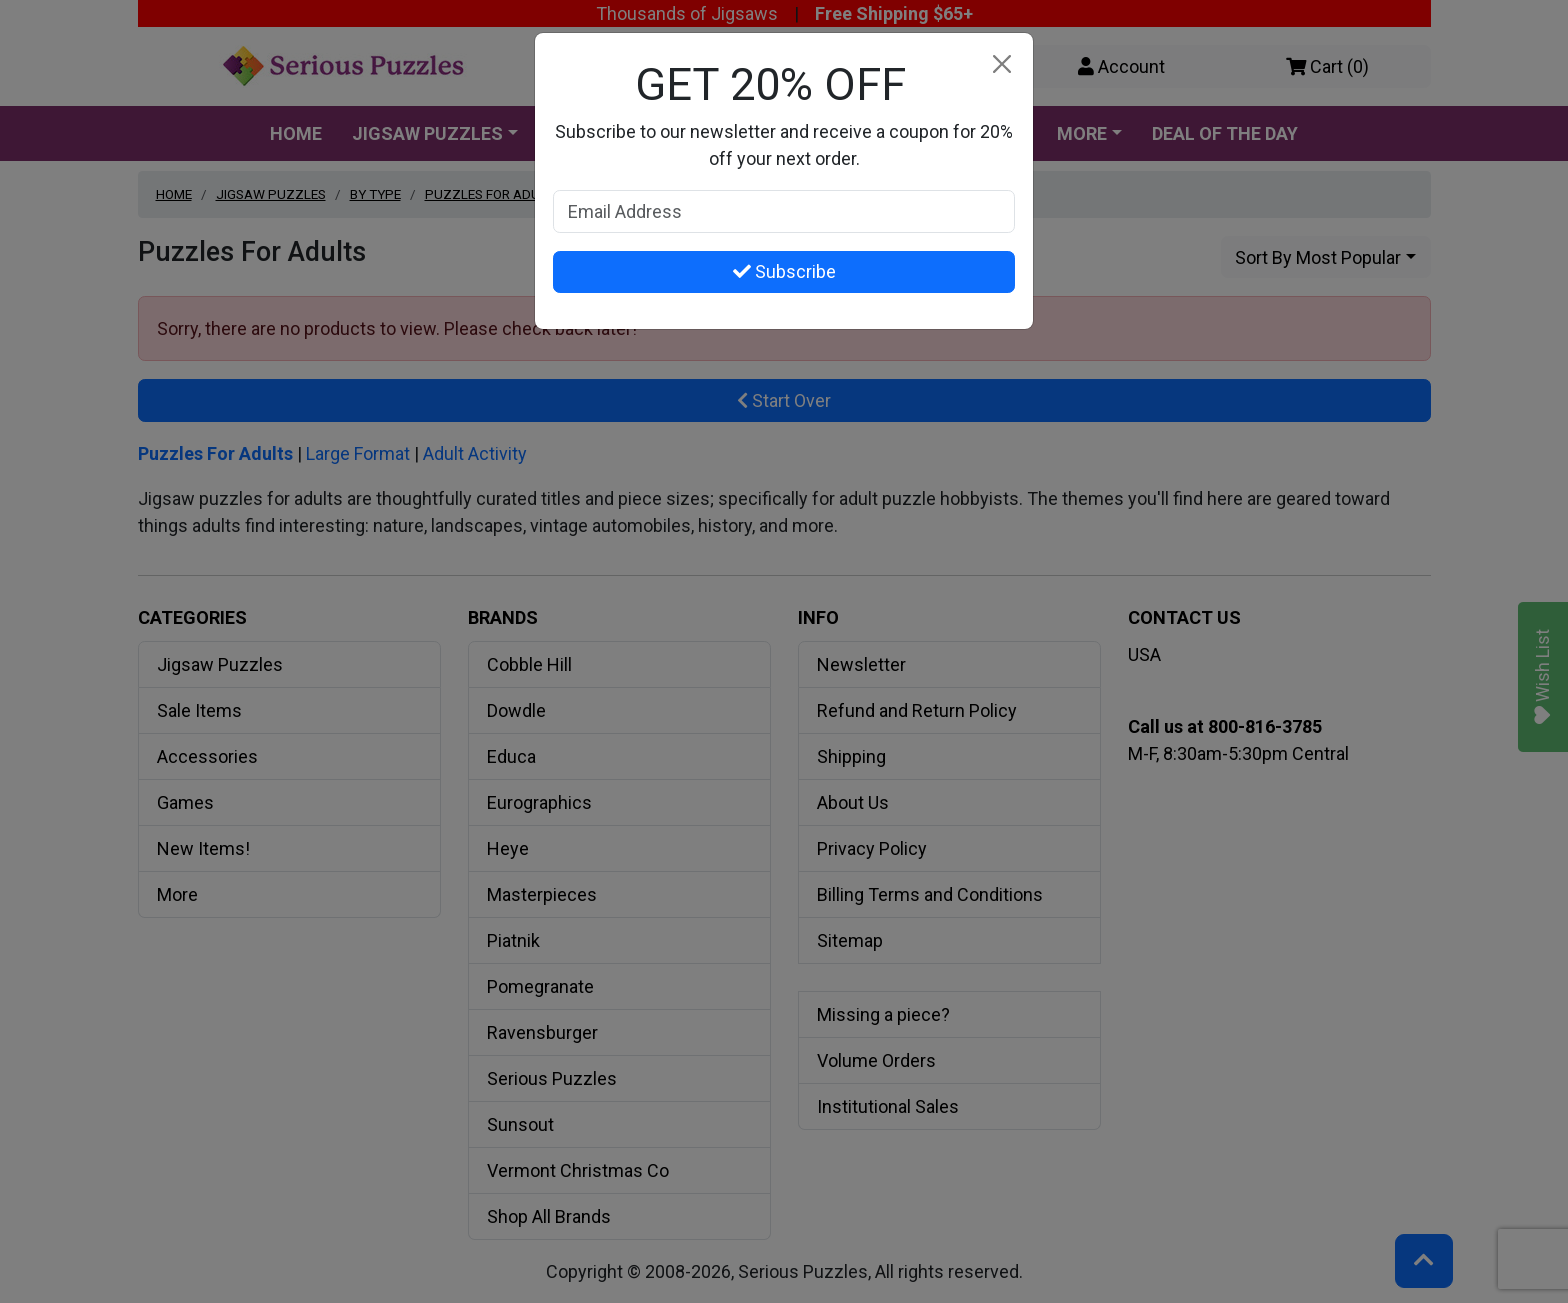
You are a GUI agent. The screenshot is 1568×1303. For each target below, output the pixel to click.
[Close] (1001, 64)
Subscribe (784, 271)
